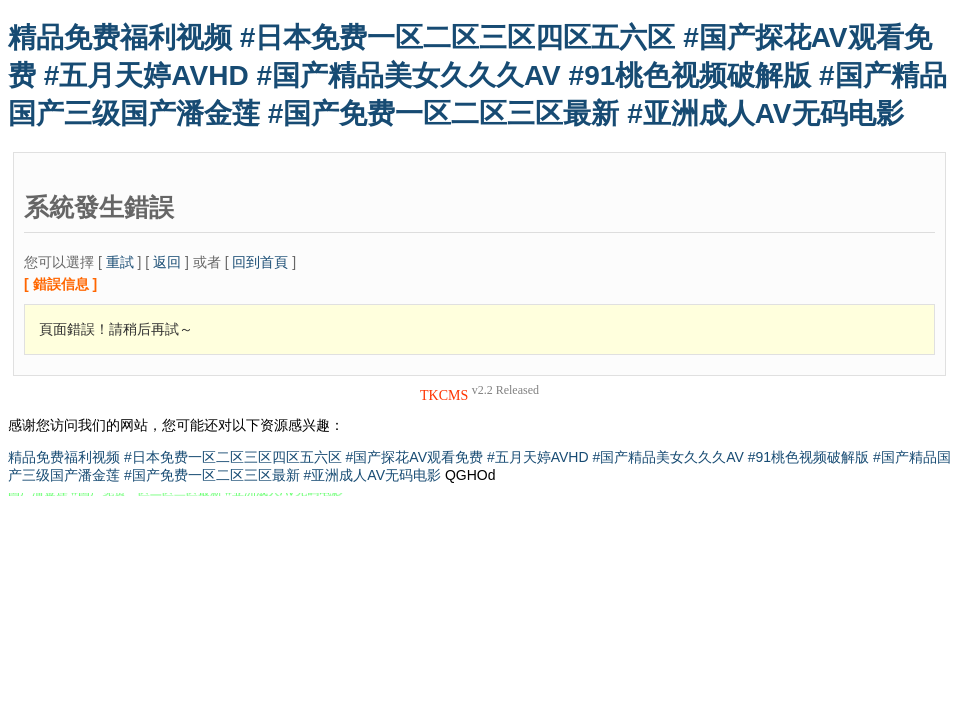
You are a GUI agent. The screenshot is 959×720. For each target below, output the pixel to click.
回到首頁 (260, 262)
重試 (120, 262)
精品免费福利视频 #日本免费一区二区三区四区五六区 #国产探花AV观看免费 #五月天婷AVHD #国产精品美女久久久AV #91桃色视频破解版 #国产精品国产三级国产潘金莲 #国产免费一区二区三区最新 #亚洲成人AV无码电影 (477, 75)
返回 (167, 262)
